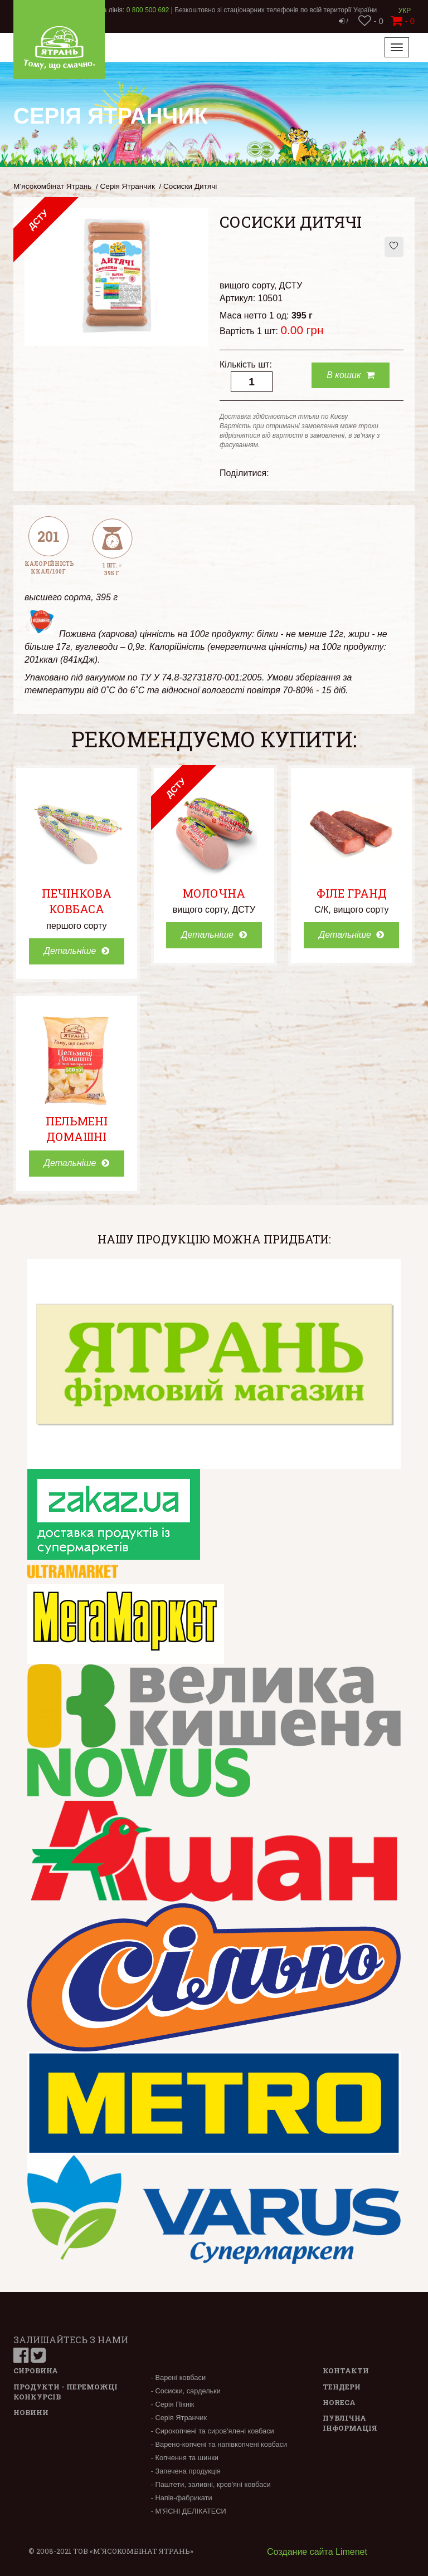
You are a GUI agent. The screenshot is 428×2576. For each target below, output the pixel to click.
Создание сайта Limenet (317, 2552)
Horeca (339, 2402)
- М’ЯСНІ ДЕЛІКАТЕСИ (188, 2511)
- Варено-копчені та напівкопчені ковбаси (219, 2444)
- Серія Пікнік (172, 2404)
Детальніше (76, 951)
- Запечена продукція (186, 2471)
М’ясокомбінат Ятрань (52, 186)
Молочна (214, 893)
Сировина (35, 2370)
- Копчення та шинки (184, 2457)
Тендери (342, 2386)
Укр (404, 10)
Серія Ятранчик (127, 186)
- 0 (370, 21)
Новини (30, 2412)
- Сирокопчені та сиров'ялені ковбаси (212, 2431)
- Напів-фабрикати (181, 2498)
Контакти (346, 2370)
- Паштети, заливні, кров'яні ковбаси (211, 2484)
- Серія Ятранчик (179, 2417)
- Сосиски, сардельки (186, 2391)
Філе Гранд (352, 893)
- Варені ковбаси (178, 2377)
